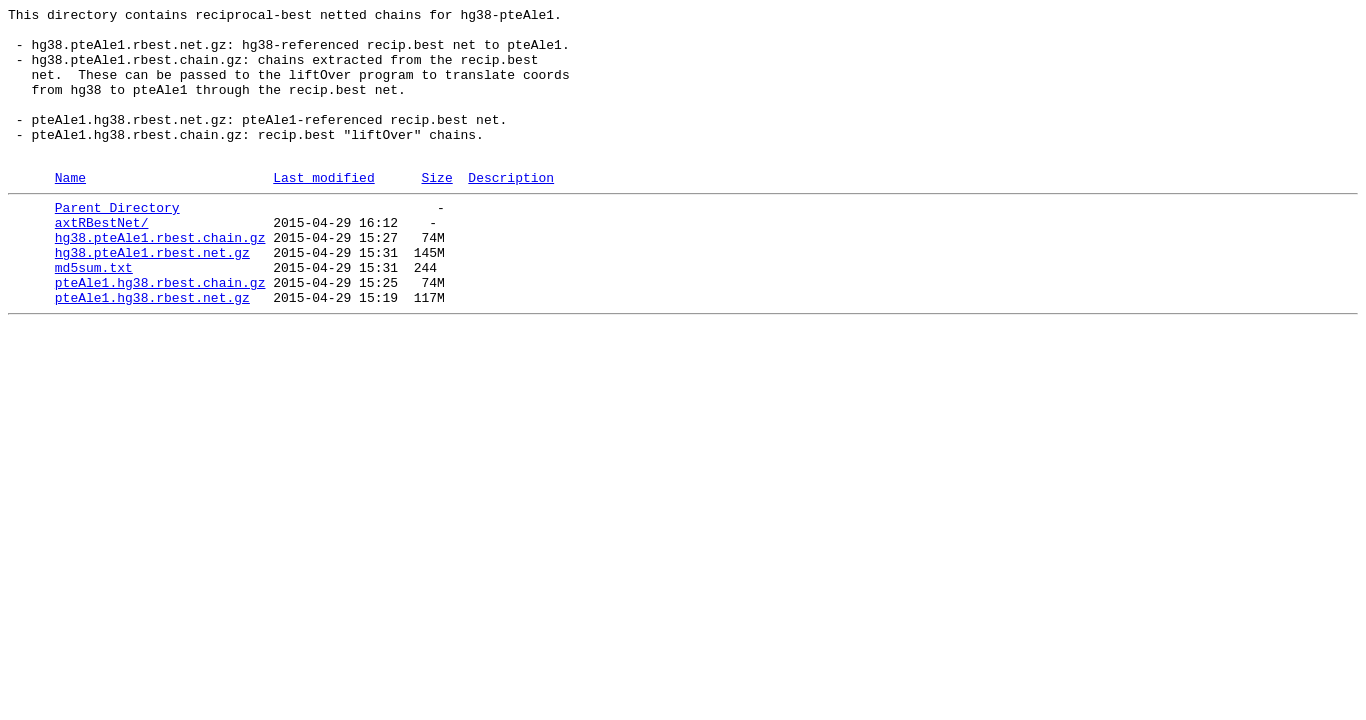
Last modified (323, 210)
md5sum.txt (94, 315)
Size (436, 210)
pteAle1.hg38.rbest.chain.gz (160, 333)
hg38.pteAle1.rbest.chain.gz (160, 279)
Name (70, 210)
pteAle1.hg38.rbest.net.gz (152, 351)
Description (511, 210)
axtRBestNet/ (102, 261)
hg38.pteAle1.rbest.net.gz (152, 297)
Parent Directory (117, 243)
